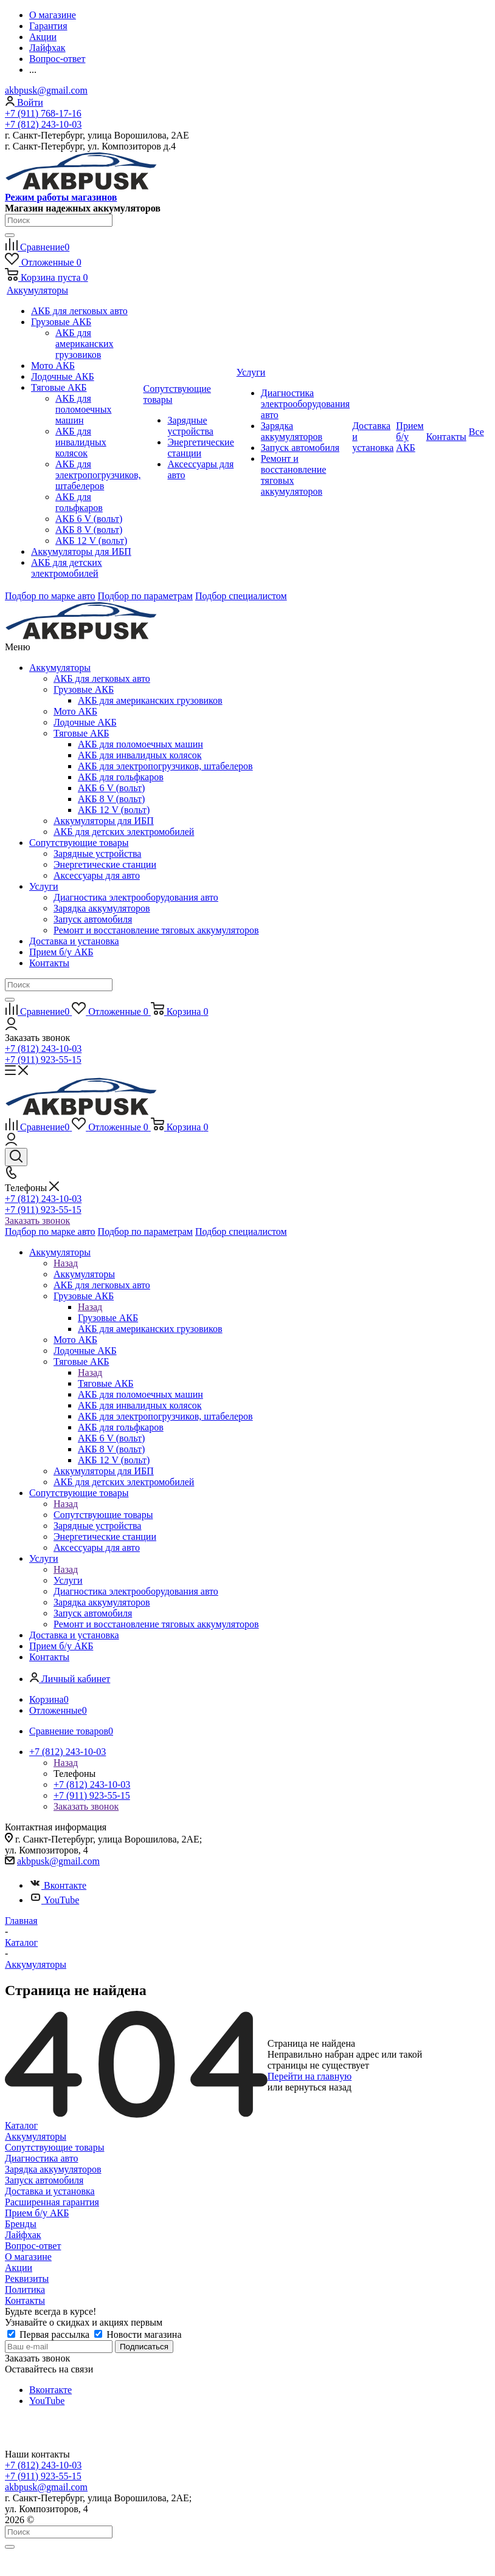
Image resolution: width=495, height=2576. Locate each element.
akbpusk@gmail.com (46, 90)
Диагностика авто (41, 2158)
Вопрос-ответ (33, 2246)
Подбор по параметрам (145, 596)
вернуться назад (318, 2087)
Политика (25, 2289)
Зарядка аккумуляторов (53, 2169)
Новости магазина (137, 2334)
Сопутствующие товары (78, 842)
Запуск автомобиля (44, 2180)
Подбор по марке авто (50, 596)
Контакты (49, 963)
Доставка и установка (74, 941)
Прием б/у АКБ (61, 952)
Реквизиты (27, 2278)
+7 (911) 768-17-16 (43, 113)
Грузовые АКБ (108, 1318)
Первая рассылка (49, 2334)
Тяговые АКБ (106, 1383)
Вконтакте (57, 1885)
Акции (18, 2267)
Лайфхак (23, 2235)
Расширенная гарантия (52, 2202)
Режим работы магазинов (61, 197)
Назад (66, 1263)
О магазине (28, 2256)
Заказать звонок (37, 1220)
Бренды (20, 2224)
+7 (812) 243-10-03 (43, 124)
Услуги (43, 886)
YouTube (54, 1900)
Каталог (21, 2125)
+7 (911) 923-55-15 (43, 1059)
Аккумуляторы (60, 667)
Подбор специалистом (241, 596)
